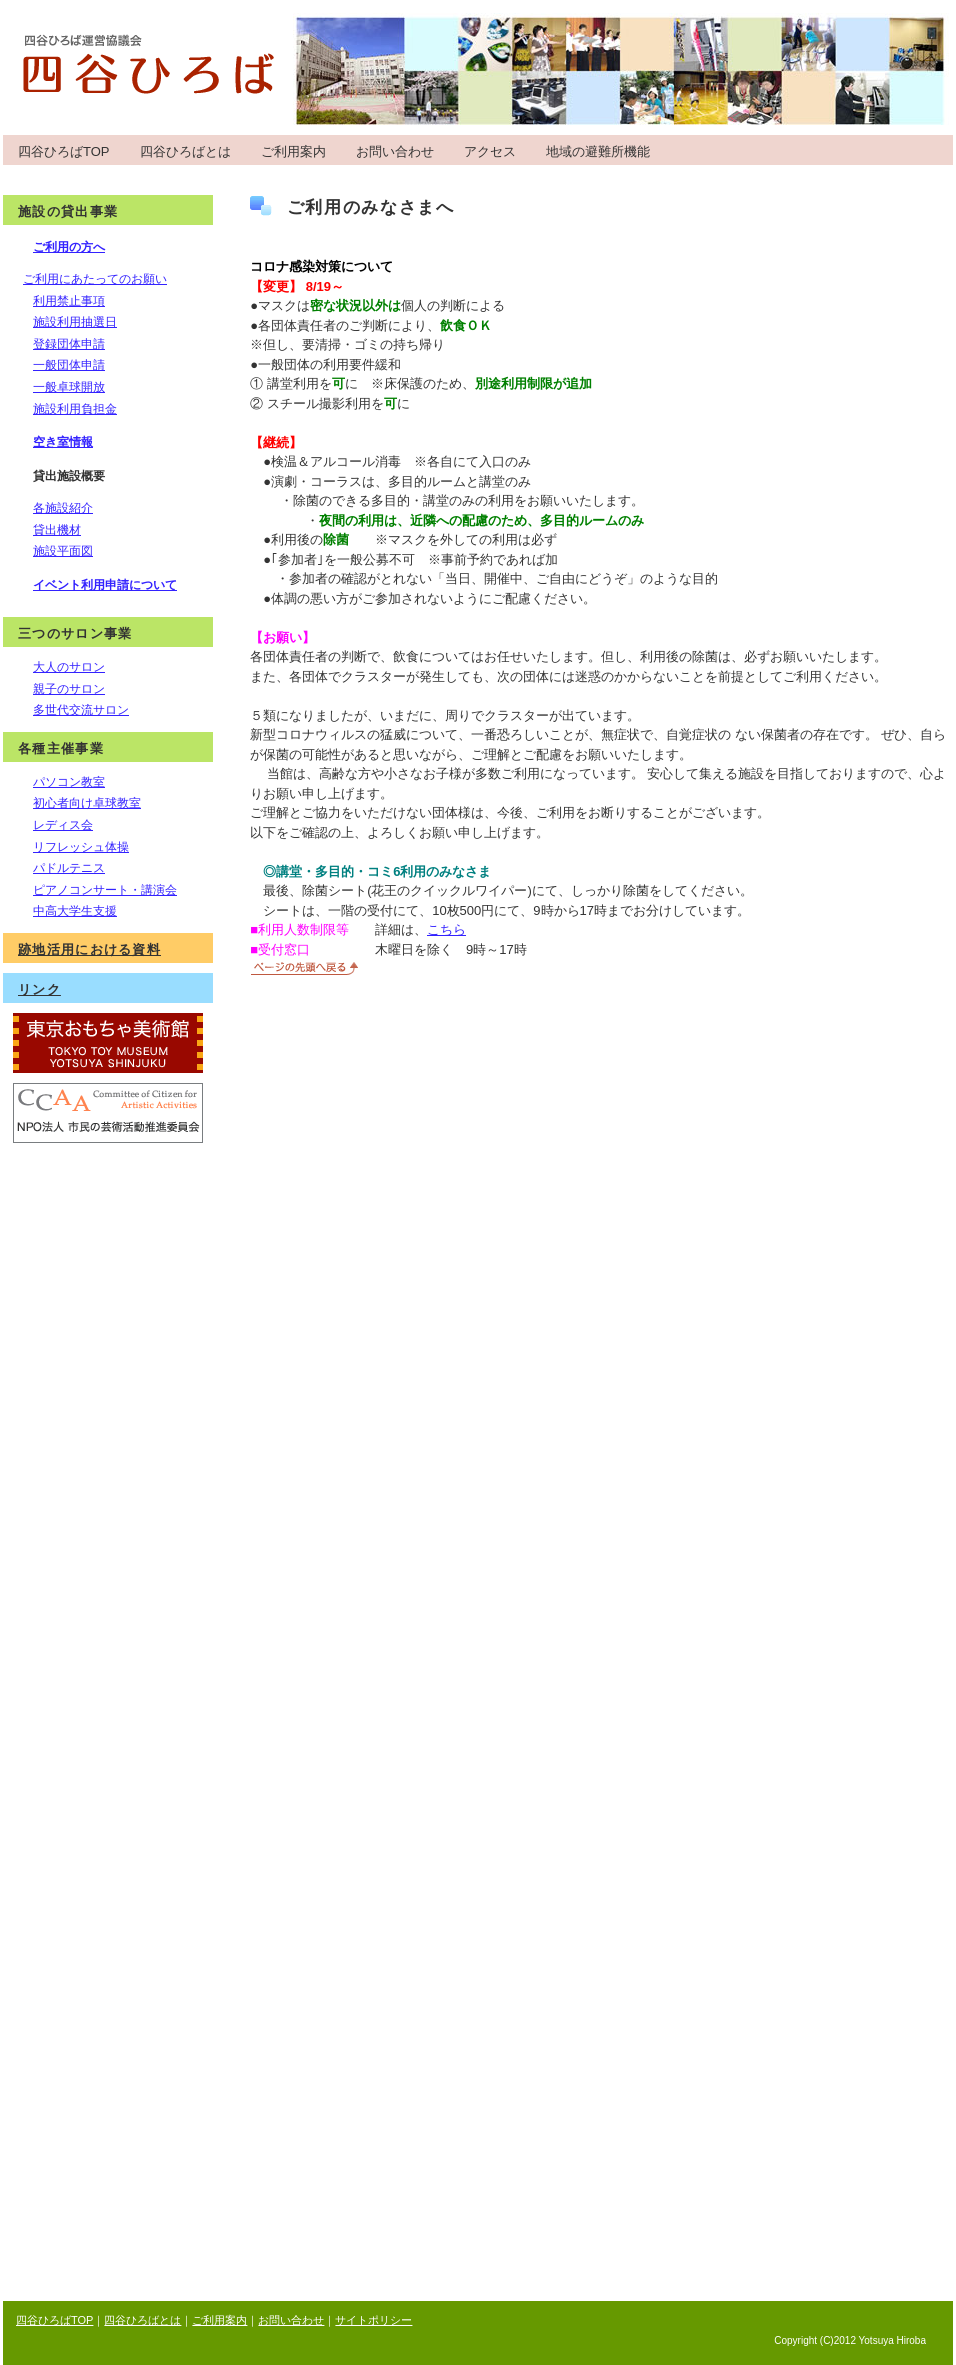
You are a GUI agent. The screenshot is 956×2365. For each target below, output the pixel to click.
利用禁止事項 (69, 301)
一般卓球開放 (69, 387)
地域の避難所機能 (598, 151)
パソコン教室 (69, 782)
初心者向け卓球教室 (87, 803)
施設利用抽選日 (75, 322)
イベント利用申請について (105, 585)
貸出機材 (57, 530)
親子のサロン (69, 689)
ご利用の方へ (69, 247)
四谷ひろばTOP (64, 151)
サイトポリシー (373, 2320)
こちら (446, 929)
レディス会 (63, 825)
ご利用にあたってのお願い (95, 279)
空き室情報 (63, 442)
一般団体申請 (69, 365)
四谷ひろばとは (185, 151)
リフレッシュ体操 (81, 847)
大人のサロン (69, 667)
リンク (39, 989)
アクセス (490, 151)
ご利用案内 (293, 151)
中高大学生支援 (75, 911)
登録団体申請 (69, 344)
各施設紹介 (63, 508)
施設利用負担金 (75, 409)
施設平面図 (63, 551)
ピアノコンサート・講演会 (105, 890)
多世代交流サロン (81, 710)
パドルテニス (69, 868)
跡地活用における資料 (89, 949)
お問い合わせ (395, 151)
